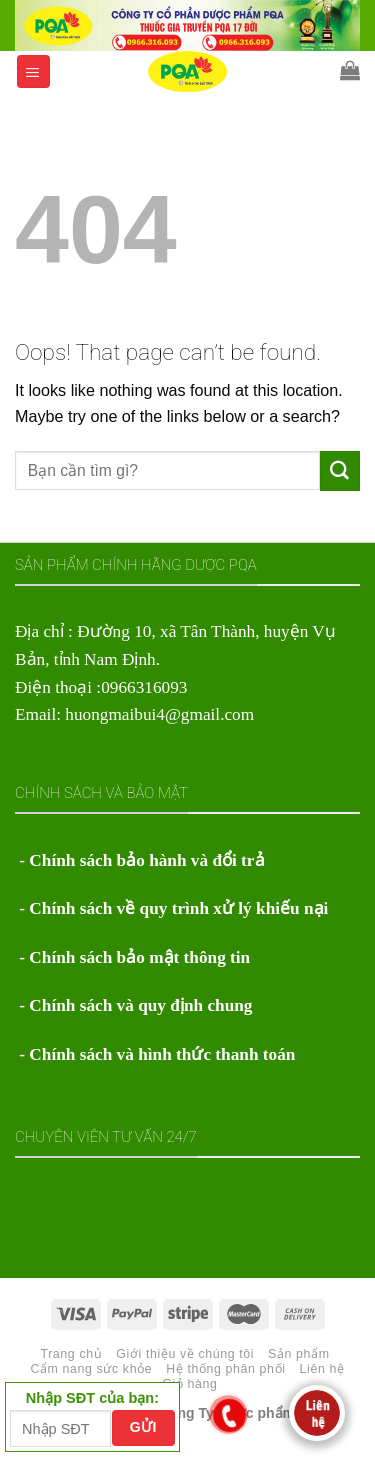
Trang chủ (71, 1354)
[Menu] (34, 71)
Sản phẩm (299, 1354)
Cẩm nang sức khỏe (91, 1369)
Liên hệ (322, 1369)
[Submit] (340, 471)
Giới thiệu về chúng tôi (185, 1354)
